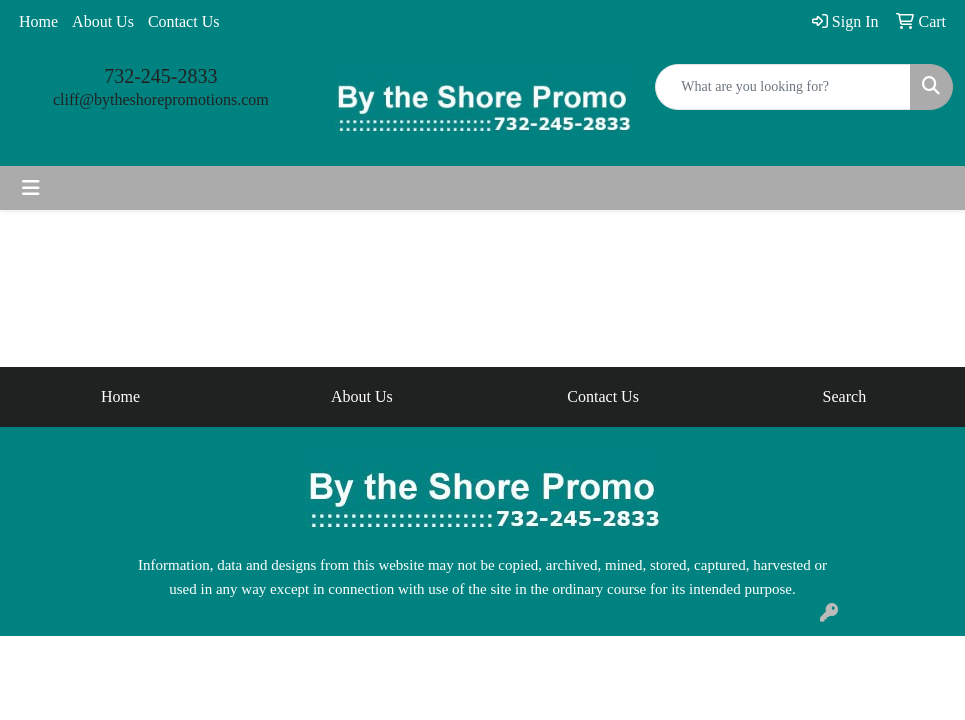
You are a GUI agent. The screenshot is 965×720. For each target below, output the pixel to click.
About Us (103, 21)
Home (38, 21)
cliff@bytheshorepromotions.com (161, 99)
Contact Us (184, 21)
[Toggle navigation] (31, 188)
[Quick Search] (783, 87)
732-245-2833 (160, 76)
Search (845, 396)
